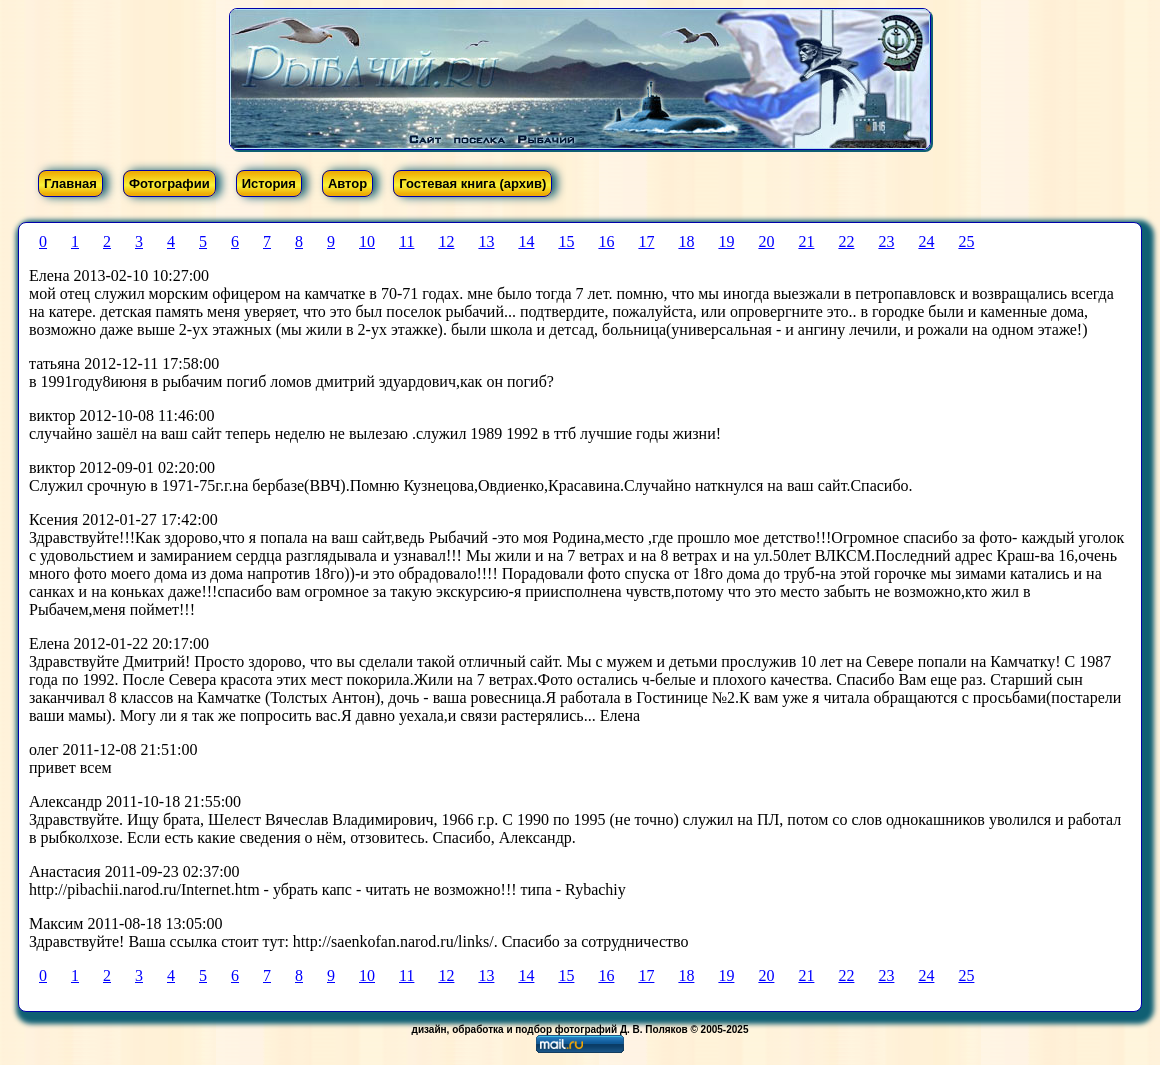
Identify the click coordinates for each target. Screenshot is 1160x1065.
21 (806, 241)
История (269, 183)
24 (926, 241)
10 (367, 241)
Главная (70, 183)
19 (726, 241)
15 (566, 241)
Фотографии (169, 183)
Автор (347, 183)
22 (846, 241)
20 (766, 241)
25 (966, 241)
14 (526, 241)
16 (606, 241)
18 (686, 241)
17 (646, 241)
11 (406, 241)
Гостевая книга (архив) (472, 183)
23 (886, 241)
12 (446, 241)
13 (486, 241)
